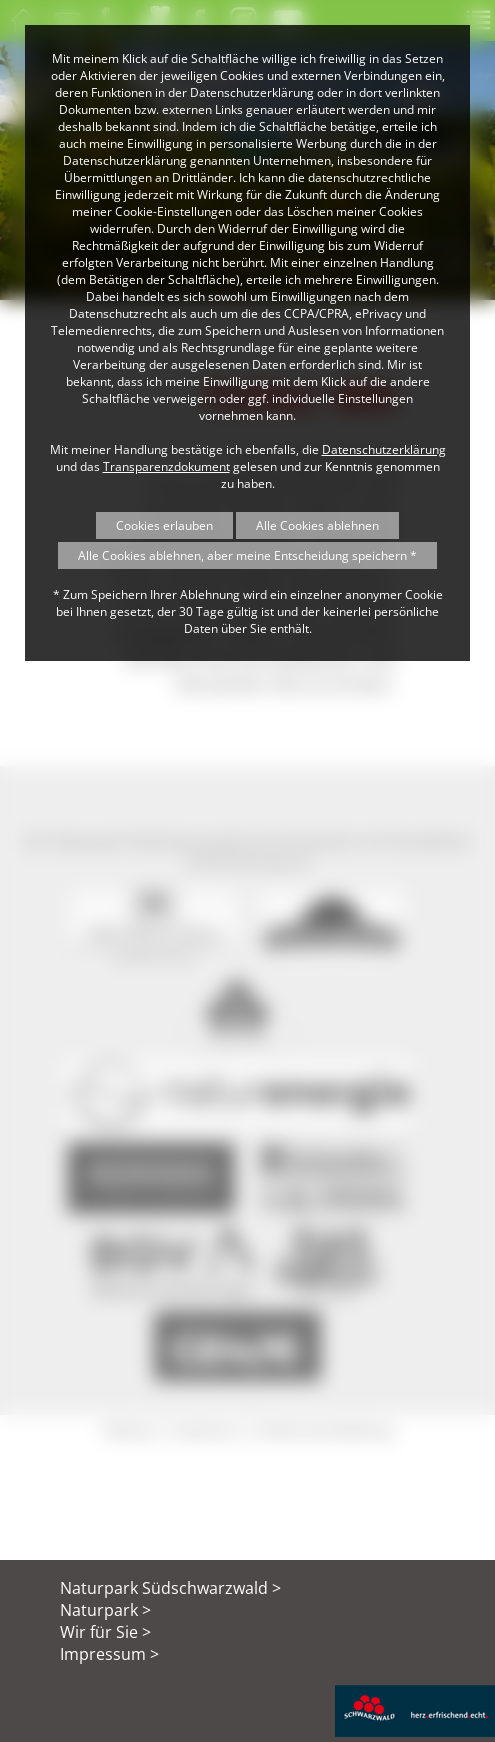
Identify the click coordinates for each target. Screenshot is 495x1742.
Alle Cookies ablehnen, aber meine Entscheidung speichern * (247, 555)
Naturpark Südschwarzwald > (170, 1588)
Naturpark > (105, 1610)
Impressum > (109, 1654)
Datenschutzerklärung (384, 449)
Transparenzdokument (166, 466)
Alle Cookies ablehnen (317, 525)
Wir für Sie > (105, 1632)
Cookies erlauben (164, 525)
